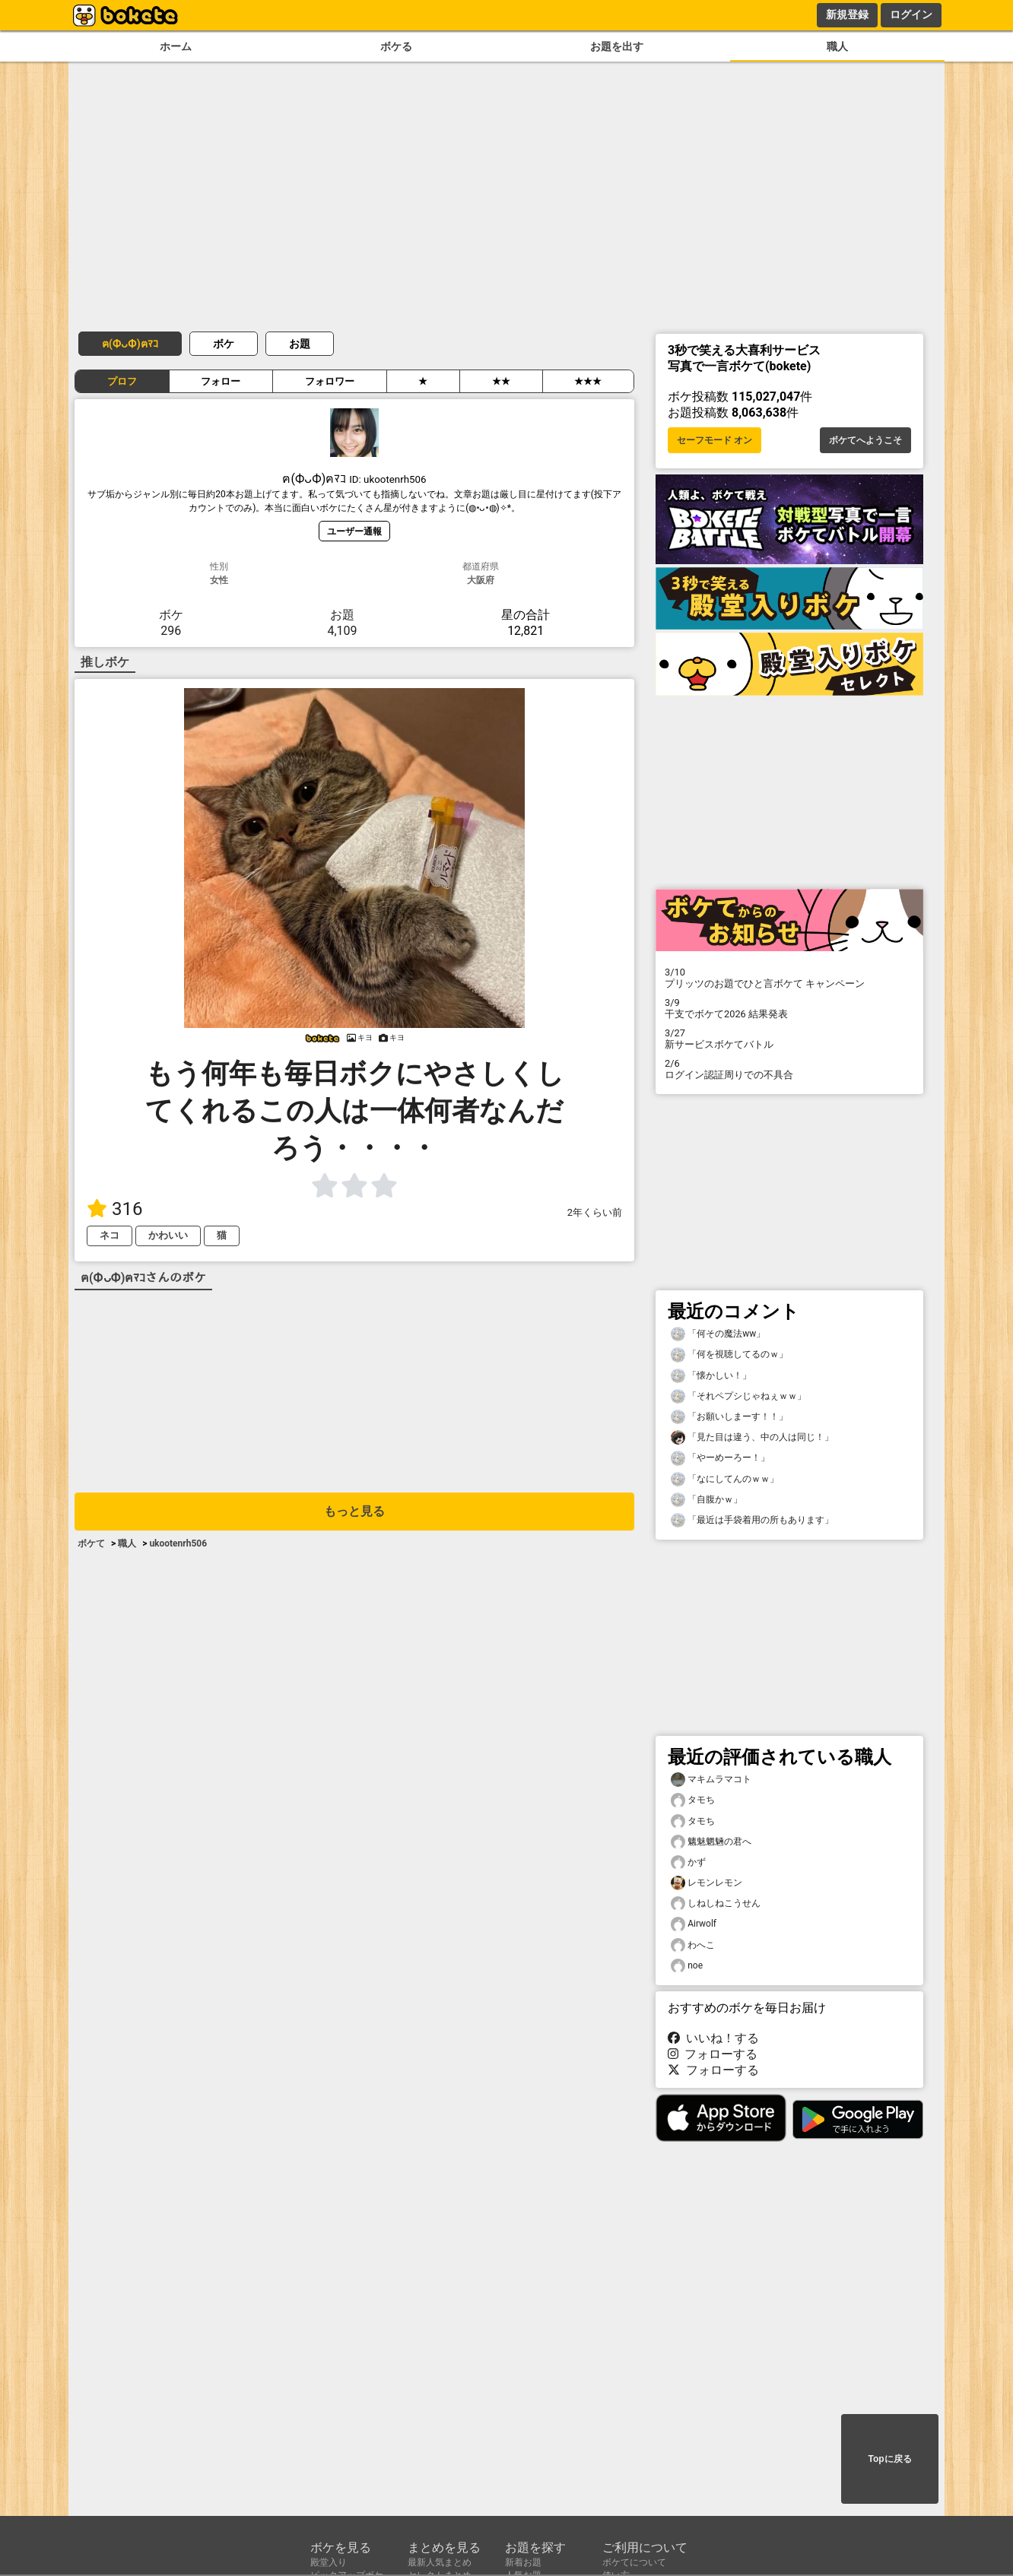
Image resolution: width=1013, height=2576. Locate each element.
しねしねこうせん (716, 1903)
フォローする (712, 2054)
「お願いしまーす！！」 (729, 1417)
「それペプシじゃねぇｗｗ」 (738, 1396)
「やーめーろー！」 (720, 1458)
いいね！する (713, 2038)
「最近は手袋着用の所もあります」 (752, 1520)
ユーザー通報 (354, 531)
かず (688, 1862)
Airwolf (693, 1924)
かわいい (168, 1235)
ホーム (176, 46)
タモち (693, 1800)
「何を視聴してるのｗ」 (729, 1354)
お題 (299, 344)
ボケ (223, 344)
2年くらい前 (594, 1212)
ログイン (911, 14)
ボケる (396, 46)
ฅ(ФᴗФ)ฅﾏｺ (130, 344)
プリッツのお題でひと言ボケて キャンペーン (789, 977)
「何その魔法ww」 (718, 1334)
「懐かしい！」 (711, 1376)
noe (687, 1966)
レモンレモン (706, 1883)
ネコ (109, 1235)
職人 (837, 46)
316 (114, 1209)
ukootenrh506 (178, 1543)
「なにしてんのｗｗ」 (725, 1479)
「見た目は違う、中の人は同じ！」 (752, 1437)
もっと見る (354, 1511)
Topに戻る (889, 2459)
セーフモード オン (714, 440)
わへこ (693, 1945)
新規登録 (847, 14)
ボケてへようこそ (865, 440)
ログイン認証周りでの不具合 (789, 1069)
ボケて (91, 1543)
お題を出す (616, 46)
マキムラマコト (711, 1779)
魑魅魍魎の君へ (711, 1842)
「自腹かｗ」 (706, 1500)
